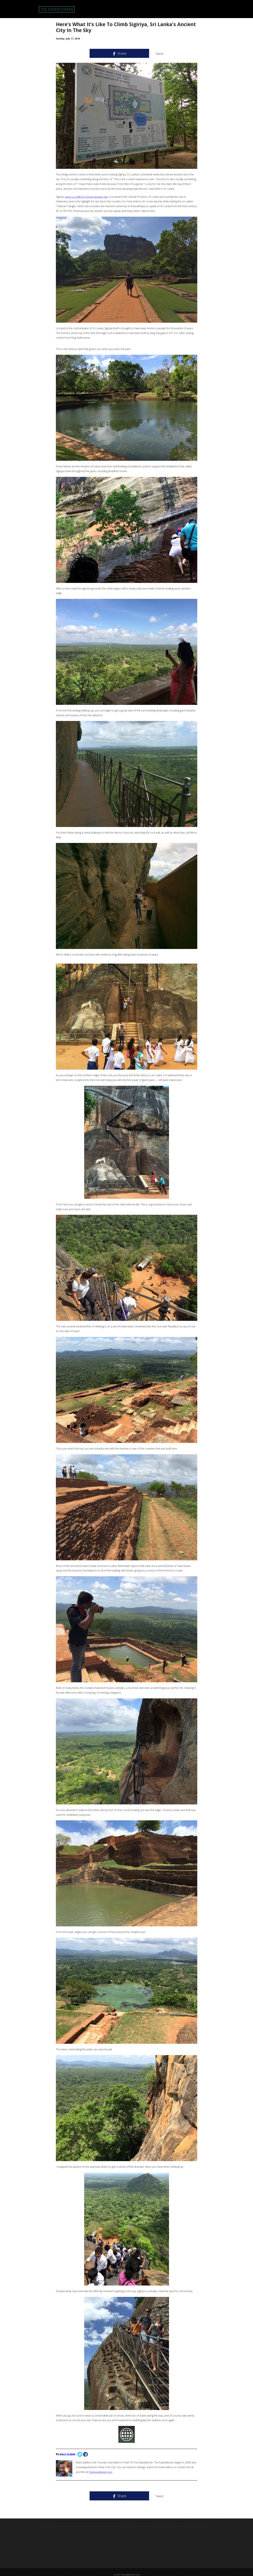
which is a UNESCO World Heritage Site (88, 197)
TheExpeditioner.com (101, 2472)
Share (119, 53)
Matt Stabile (68, 2454)
